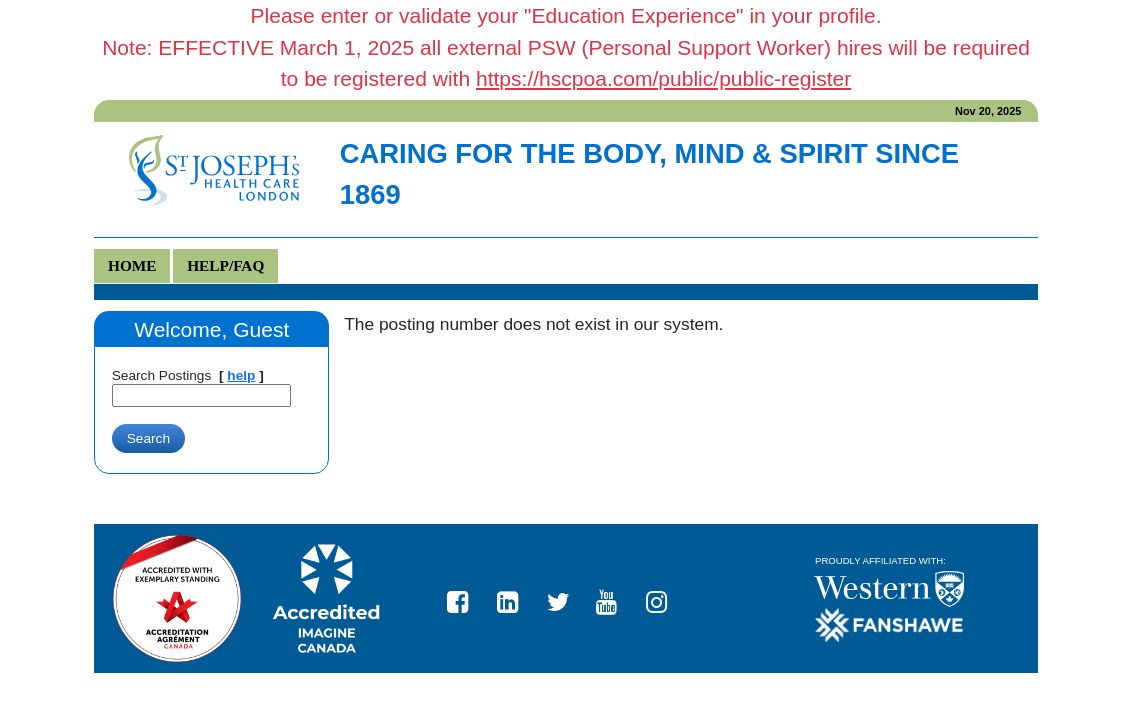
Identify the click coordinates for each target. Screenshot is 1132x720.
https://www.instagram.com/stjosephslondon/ (665, 597)
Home (132, 265)
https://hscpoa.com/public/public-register (663, 78)
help (241, 375)
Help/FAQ (225, 265)
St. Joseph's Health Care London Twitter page (566, 597)
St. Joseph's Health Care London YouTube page (615, 597)
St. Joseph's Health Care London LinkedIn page (516, 597)
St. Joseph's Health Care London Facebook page (466, 597)
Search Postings (162, 375)
